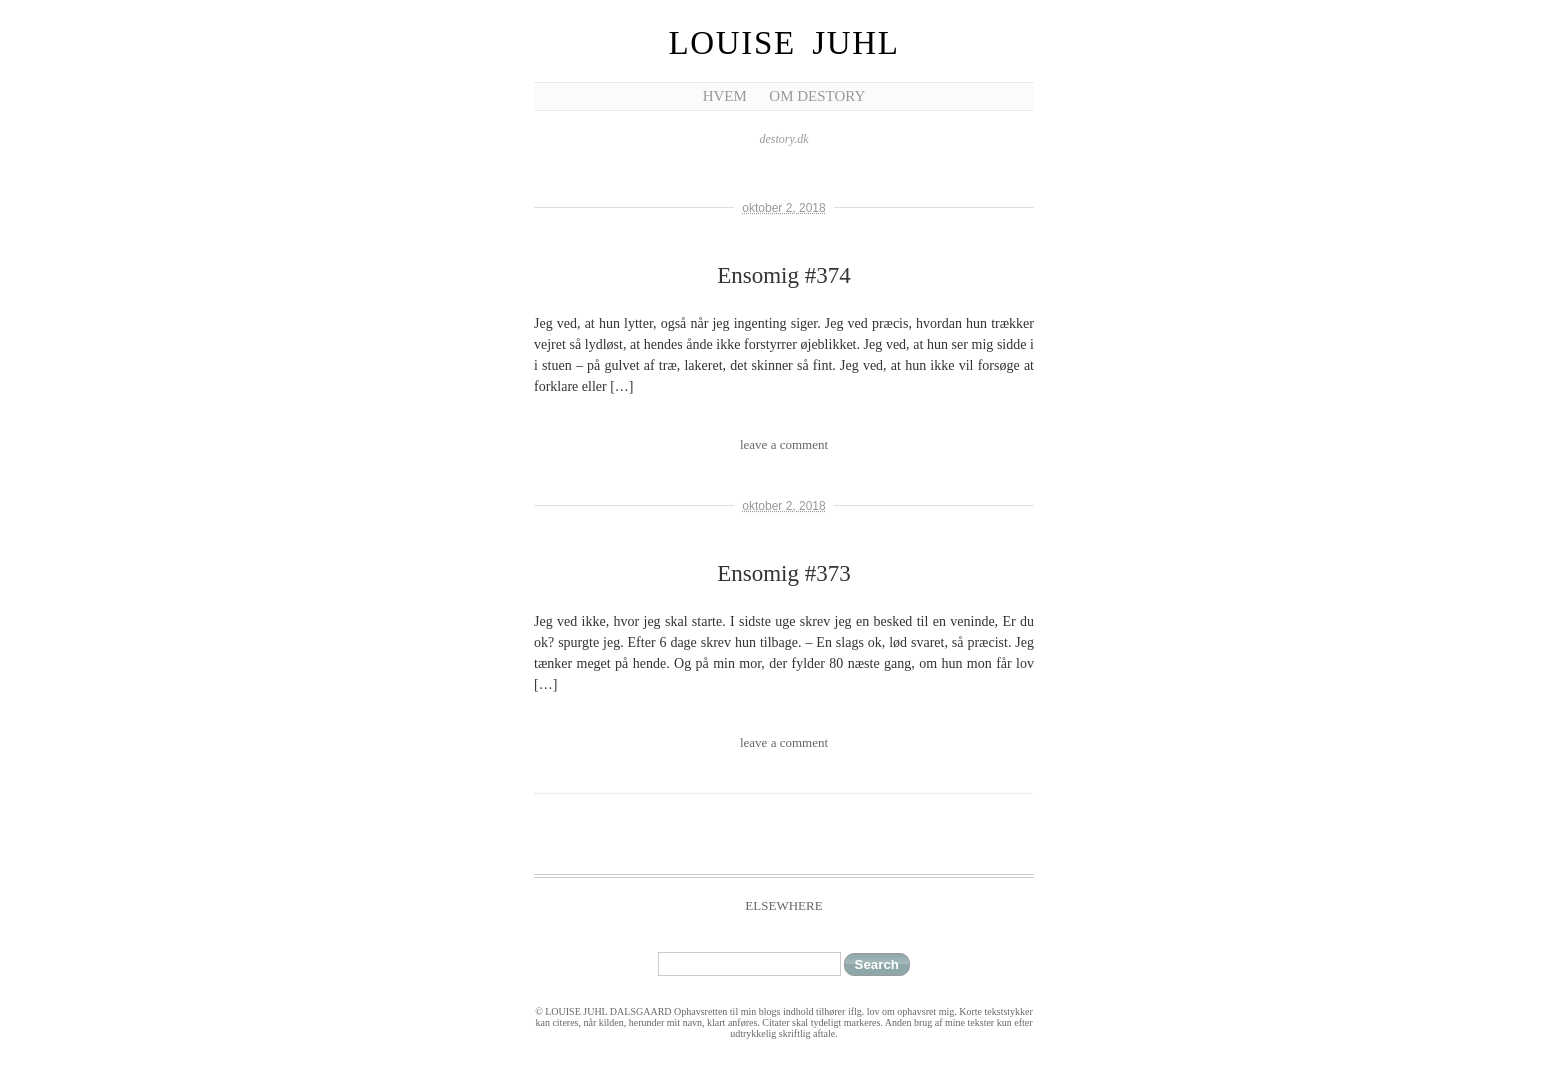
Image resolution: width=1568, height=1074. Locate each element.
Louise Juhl (784, 43)
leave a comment (784, 444)
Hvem (725, 96)
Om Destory (817, 96)
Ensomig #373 (784, 573)
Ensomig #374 (784, 275)
